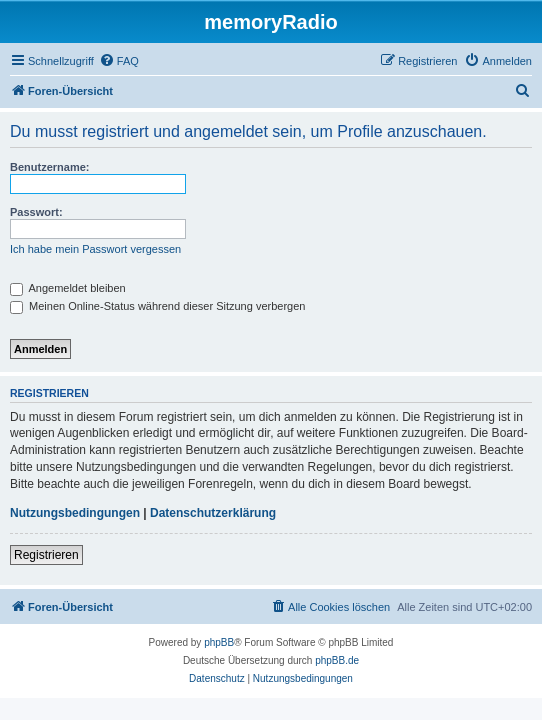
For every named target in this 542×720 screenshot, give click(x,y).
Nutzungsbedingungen (75, 513)
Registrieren (46, 555)
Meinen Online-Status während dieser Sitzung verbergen (157, 306)
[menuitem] (119, 61)
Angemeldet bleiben (68, 288)
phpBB (219, 642)
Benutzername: (49, 167)
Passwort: (36, 212)
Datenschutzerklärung (213, 513)
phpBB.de (337, 660)
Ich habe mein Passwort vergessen (95, 249)
